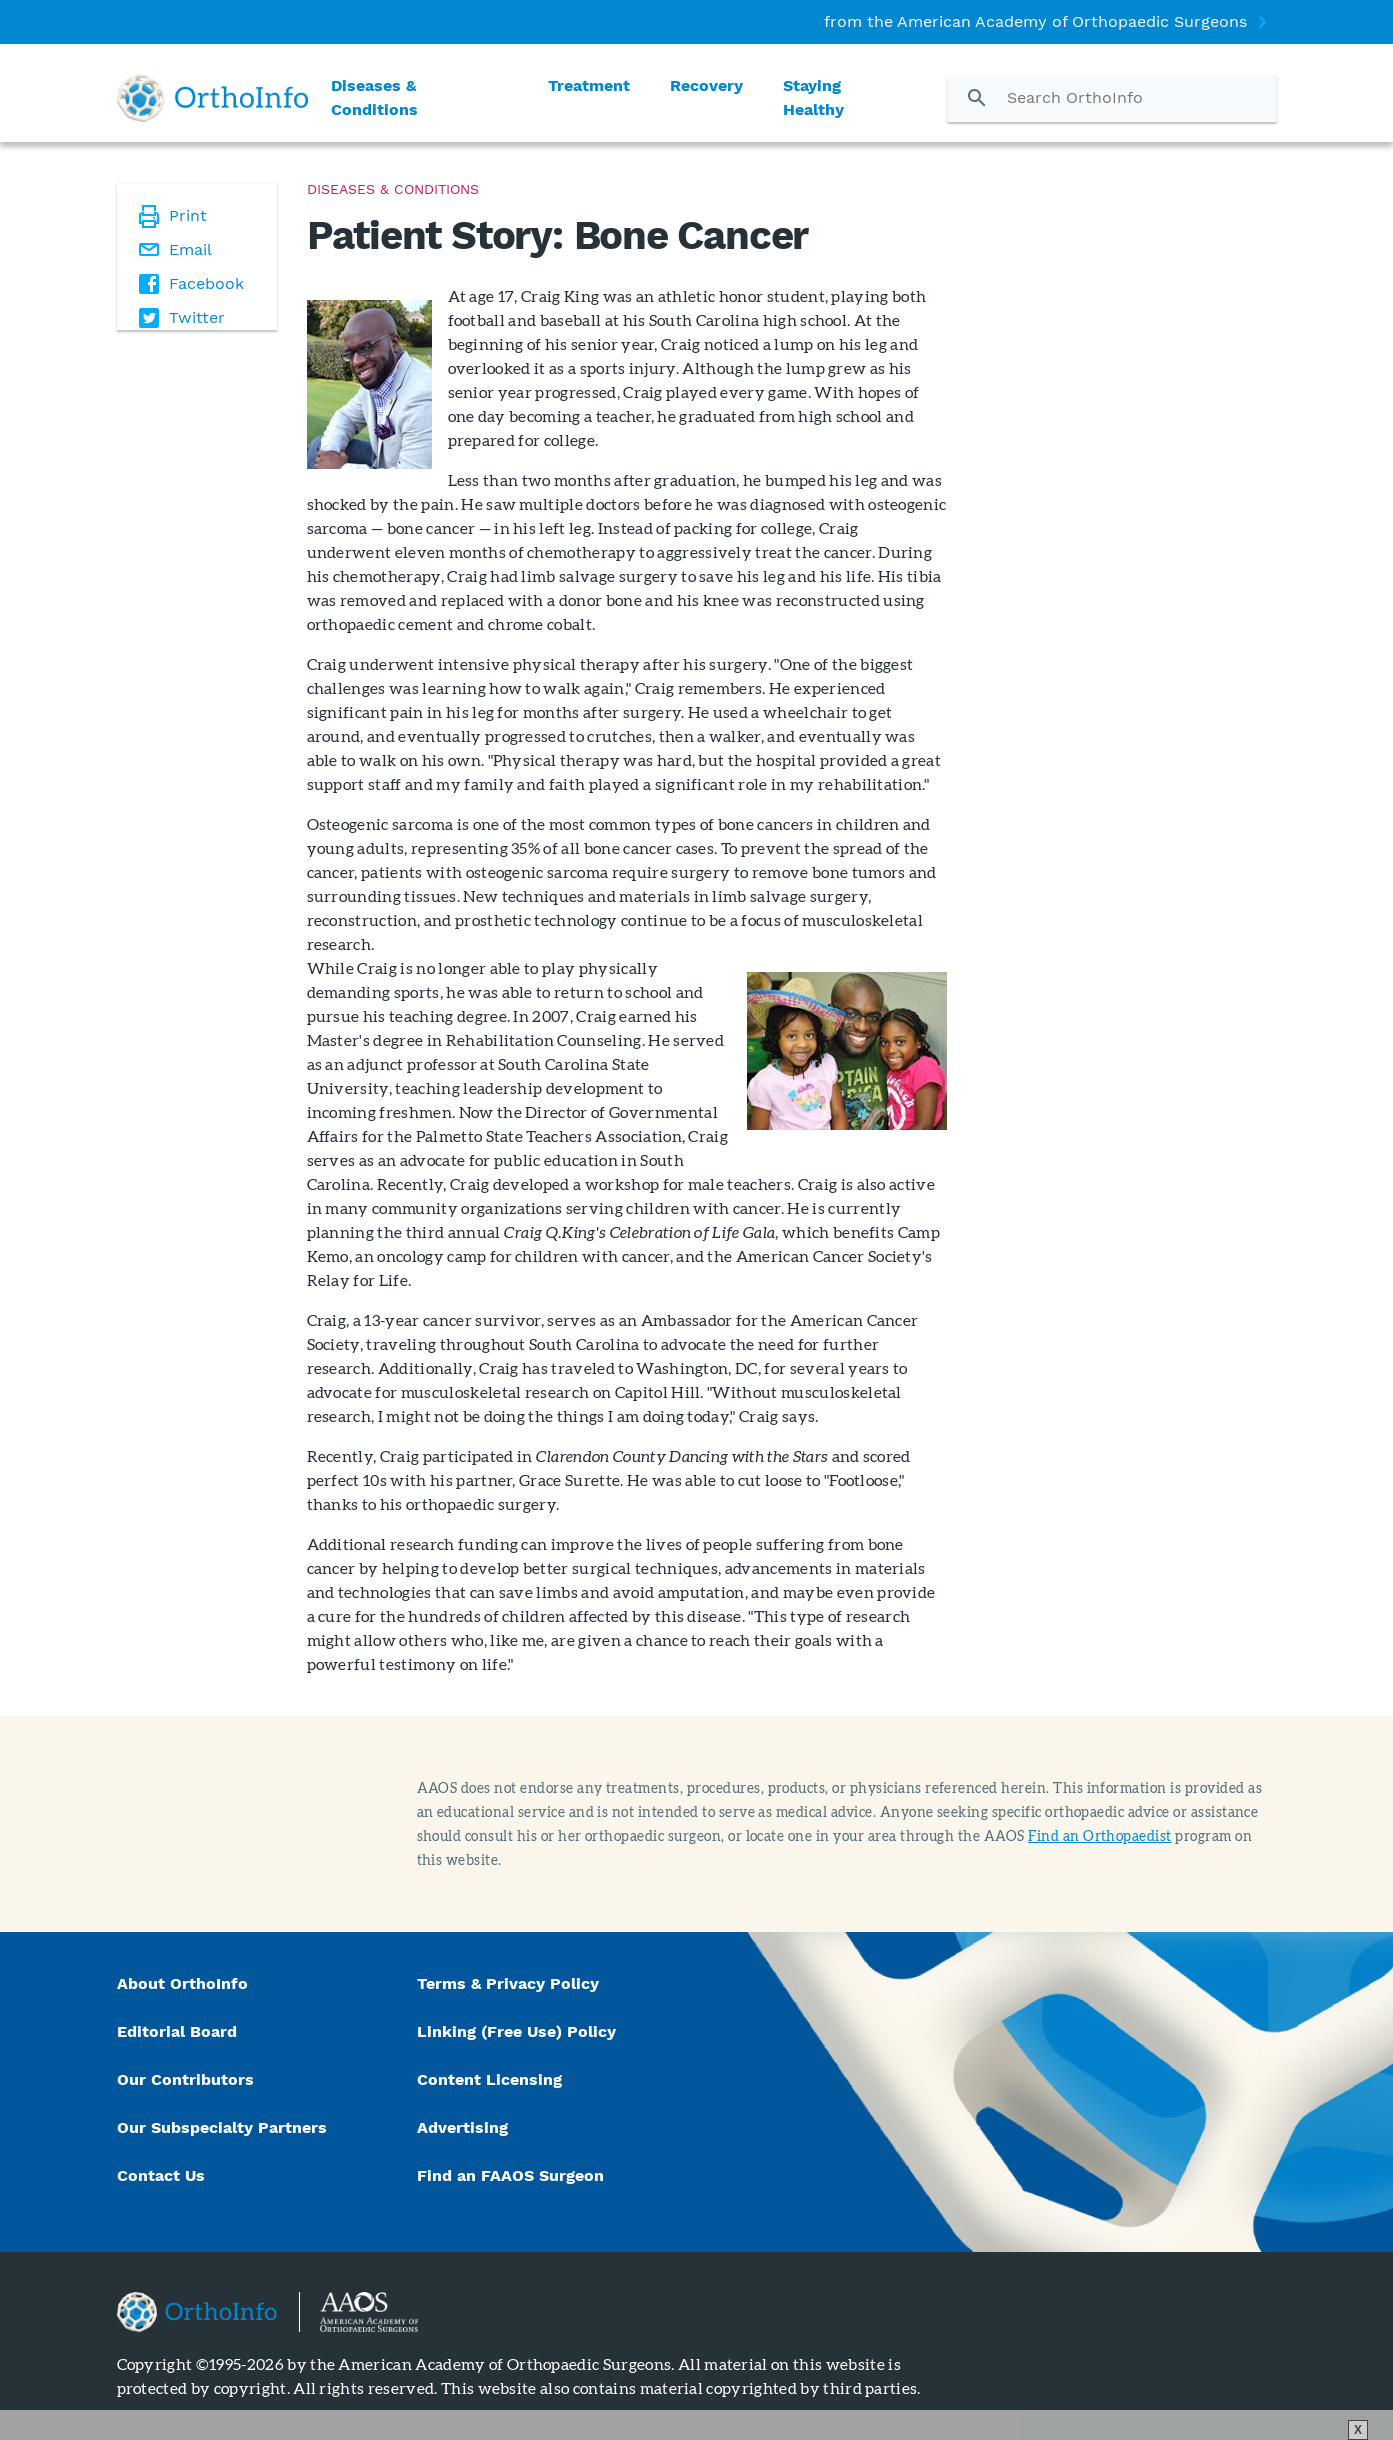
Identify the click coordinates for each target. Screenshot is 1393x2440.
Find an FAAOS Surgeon (513, 2175)
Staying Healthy (813, 97)
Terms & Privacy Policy (508, 1983)
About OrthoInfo (182, 1983)
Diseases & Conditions (374, 97)
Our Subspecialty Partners (222, 2127)
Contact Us (161, 2175)
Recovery (706, 85)
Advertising (462, 2127)
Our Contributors (188, 2079)
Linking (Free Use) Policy (516, 2031)
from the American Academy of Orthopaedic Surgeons (1035, 21)
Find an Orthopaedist (1100, 1835)
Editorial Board (177, 2031)
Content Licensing (489, 2079)
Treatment (589, 85)
